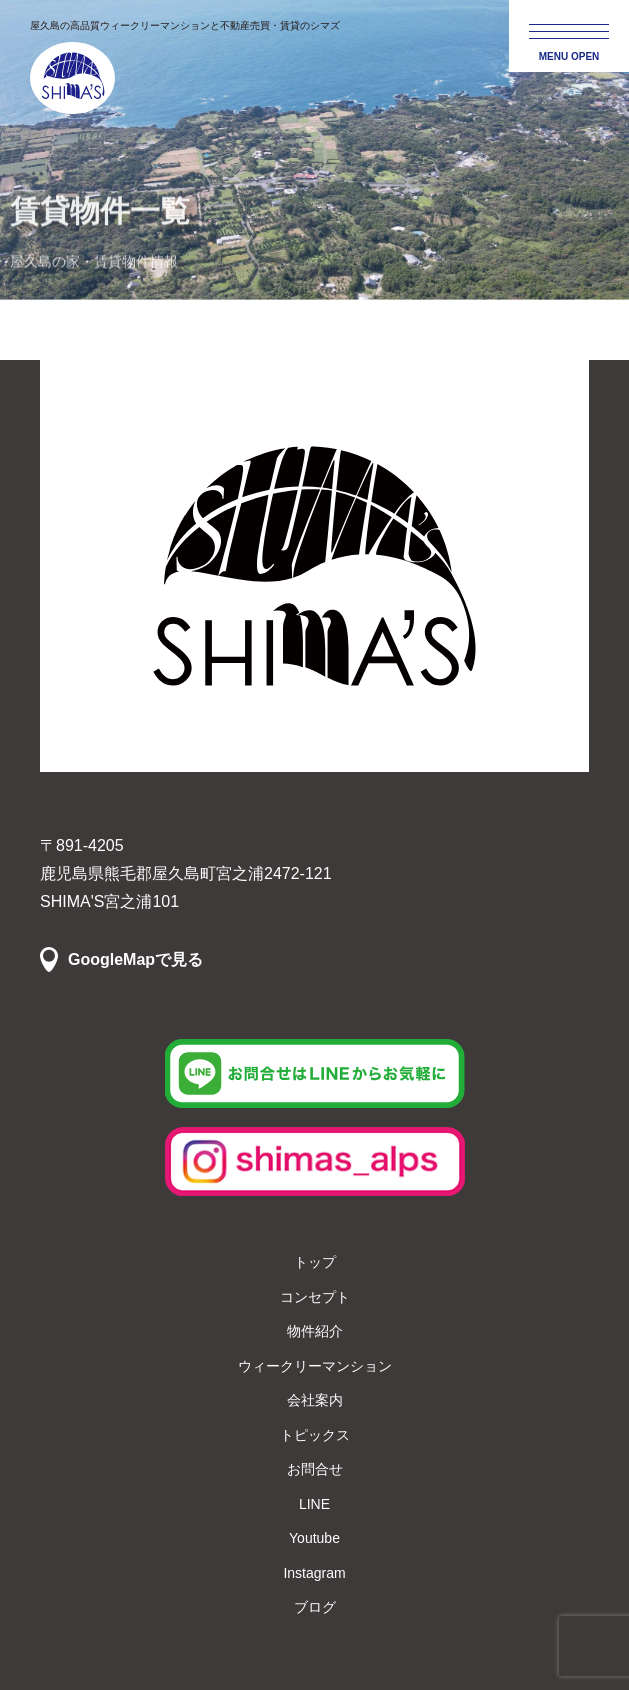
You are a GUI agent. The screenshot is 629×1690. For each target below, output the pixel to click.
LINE (314, 1504)
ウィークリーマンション (315, 1366)
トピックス (315, 1435)
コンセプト (315, 1297)
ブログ (315, 1607)
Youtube (314, 1538)
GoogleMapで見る (135, 959)
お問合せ (315, 1469)
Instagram (314, 1573)
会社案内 (315, 1400)
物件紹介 (315, 1331)
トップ (315, 1262)
